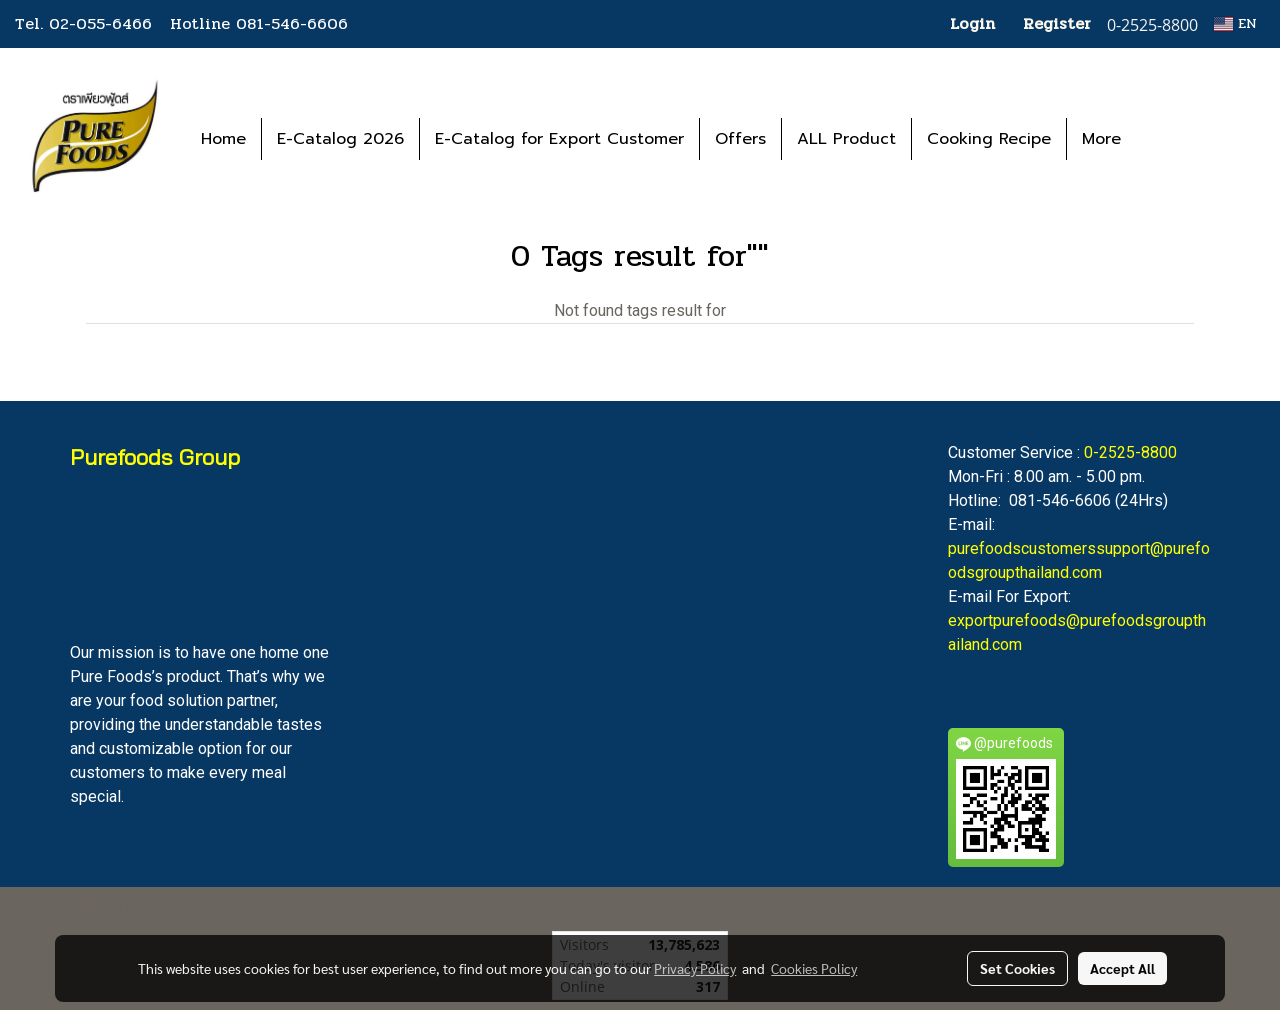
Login (972, 23)
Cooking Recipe (989, 139)
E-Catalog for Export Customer (559, 139)
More (1101, 139)
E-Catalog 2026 (340, 139)
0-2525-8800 (1130, 452)
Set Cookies (1017, 968)
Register (1057, 23)
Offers (740, 139)
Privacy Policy (695, 968)
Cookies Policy (814, 968)
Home (223, 139)
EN (1235, 23)
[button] (1166, 139)
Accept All (1122, 968)
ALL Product (846, 139)
